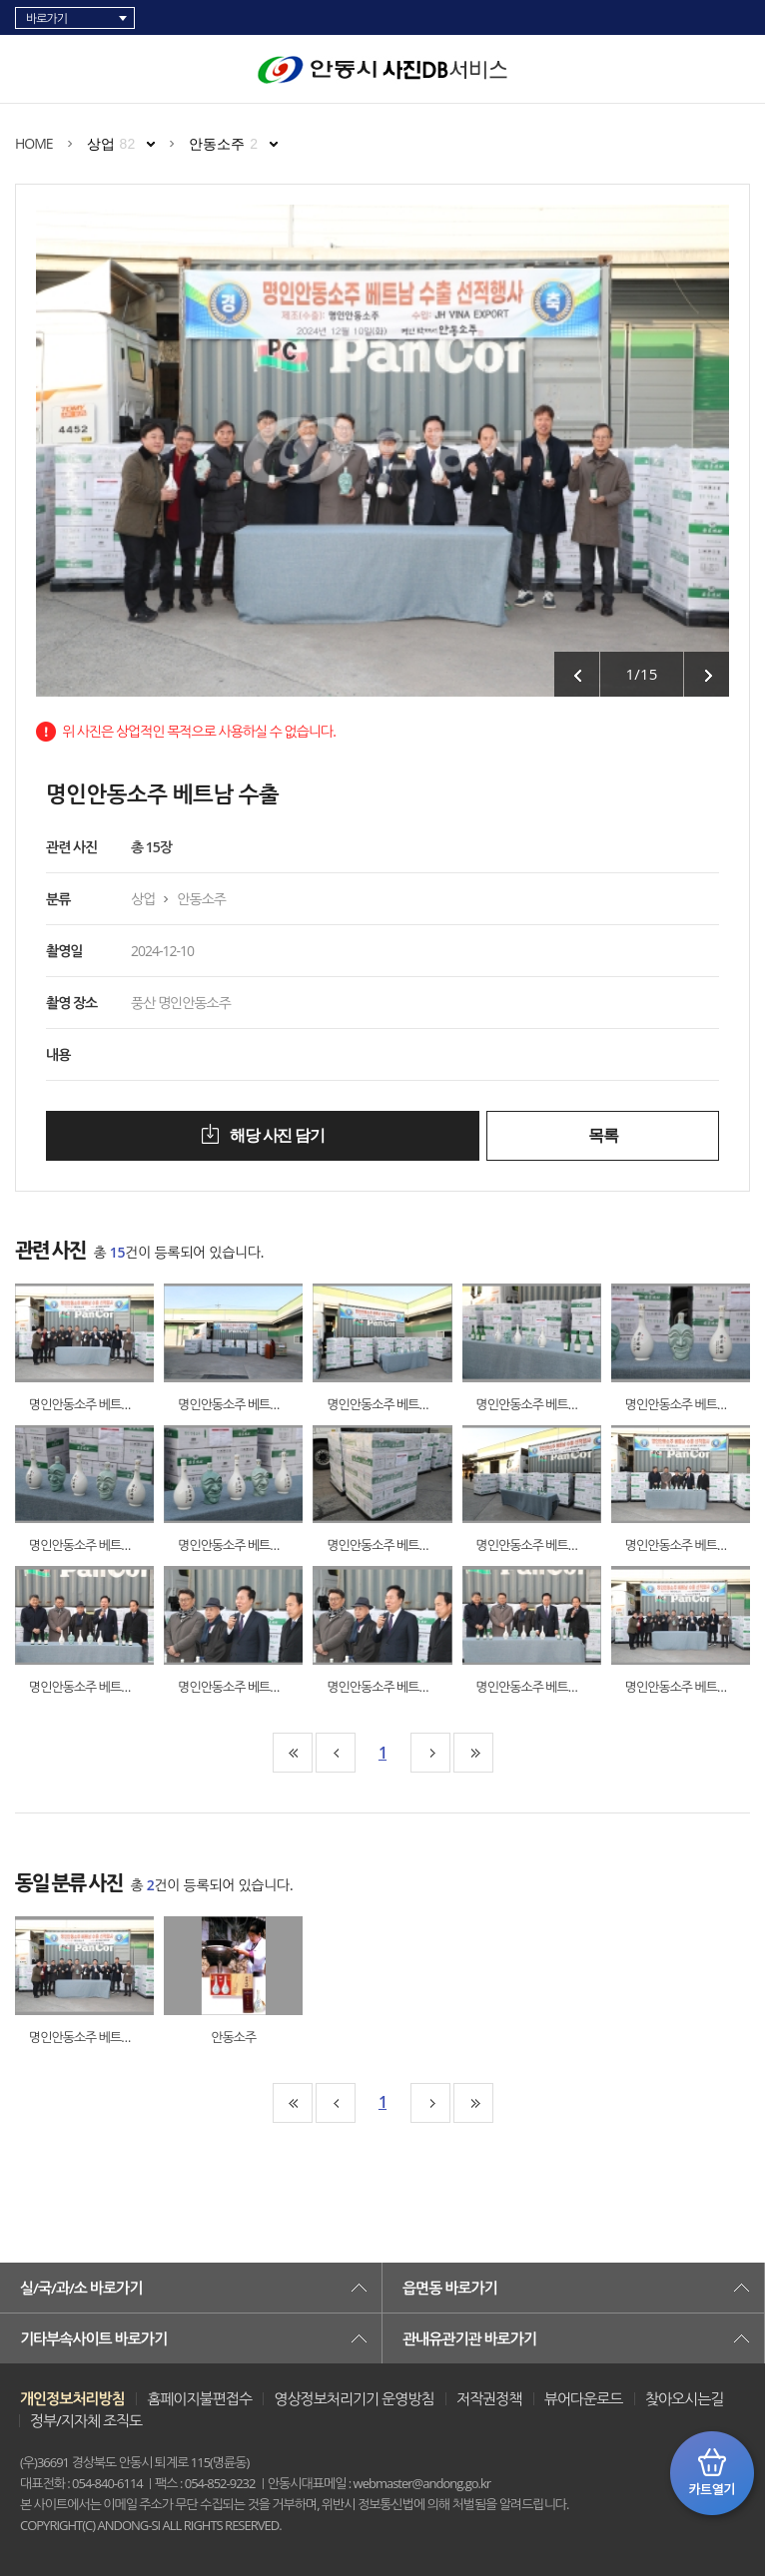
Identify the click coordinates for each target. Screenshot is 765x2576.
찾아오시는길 (684, 2398)
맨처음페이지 (293, 1753)
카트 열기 (712, 2473)
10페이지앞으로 (336, 1753)
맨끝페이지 (473, 1753)
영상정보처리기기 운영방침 (353, 2398)
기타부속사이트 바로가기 (93, 2338)
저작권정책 (489, 2398)
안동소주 (223, 144)
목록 (602, 1135)
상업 (111, 144)
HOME (34, 143)
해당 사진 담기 (275, 1135)
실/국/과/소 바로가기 (81, 2288)
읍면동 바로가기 (449, 2288)
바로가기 (46, 18)
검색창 (740, 70)
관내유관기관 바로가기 (469, 2338)
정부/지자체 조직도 (86, 2420)
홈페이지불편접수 (199, 2398)
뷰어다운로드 (583, 2398)
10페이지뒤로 (430, 1753)
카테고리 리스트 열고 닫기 (36, 65)
